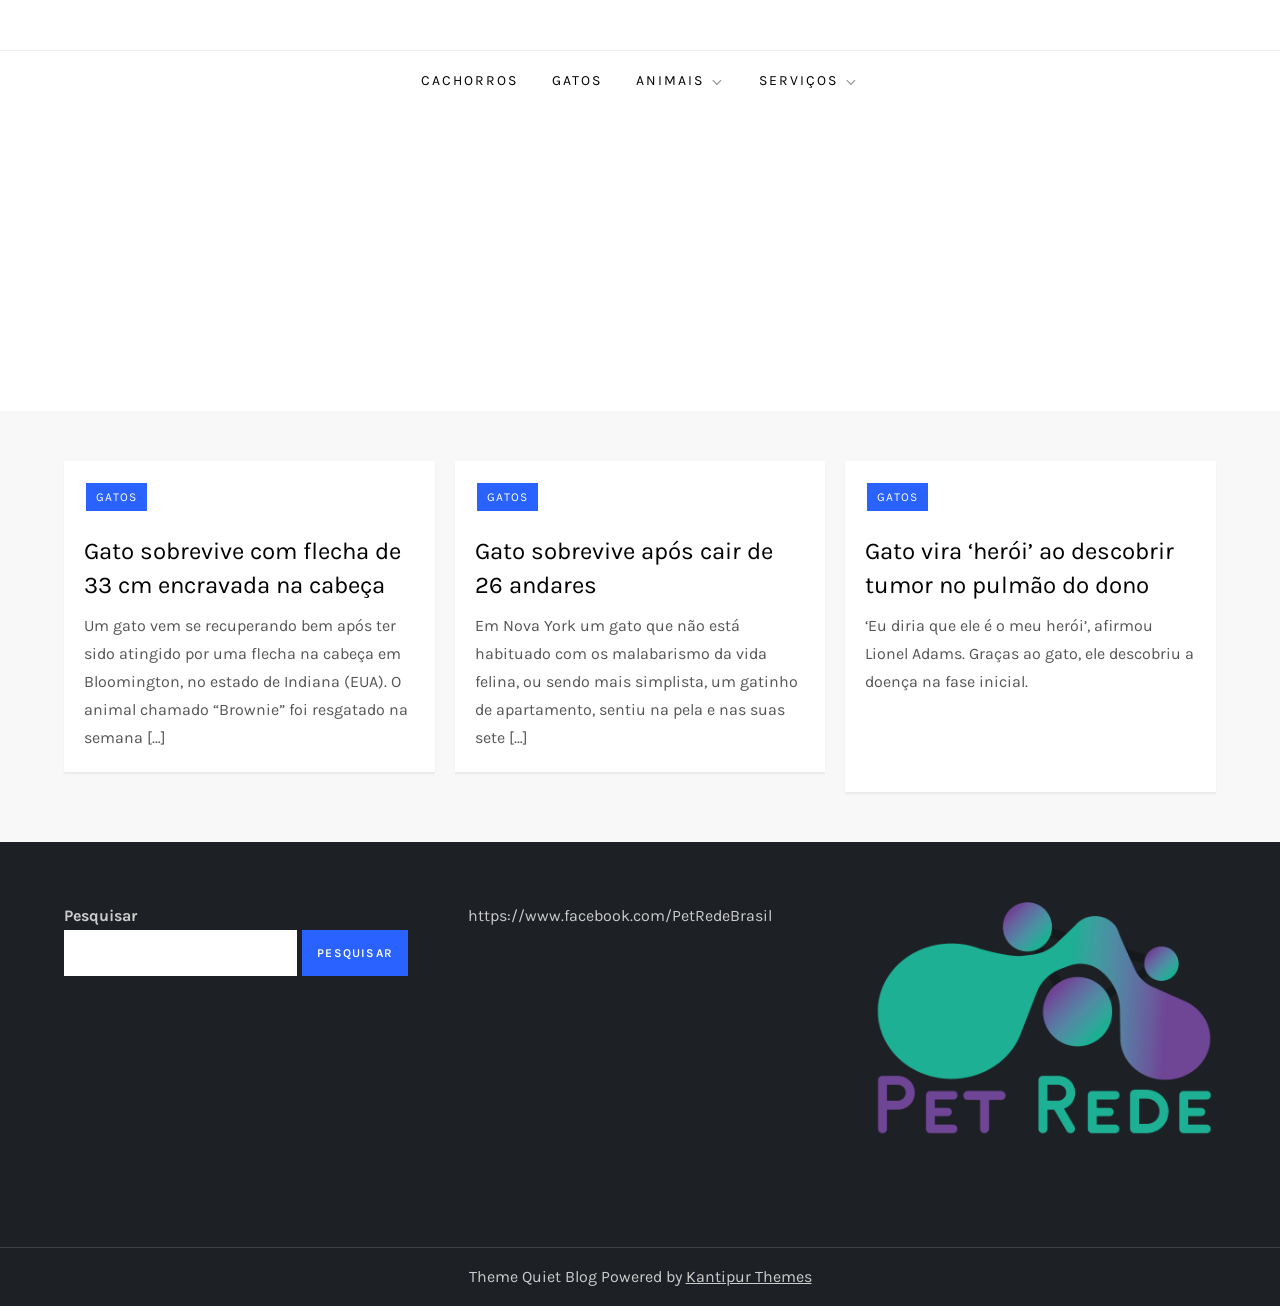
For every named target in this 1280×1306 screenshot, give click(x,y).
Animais (680, 81)
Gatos (577, 80)
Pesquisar (100, 915)
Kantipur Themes (749, 1276)
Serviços (809, 81)
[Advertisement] (640, 261)
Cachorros (469, 80)
